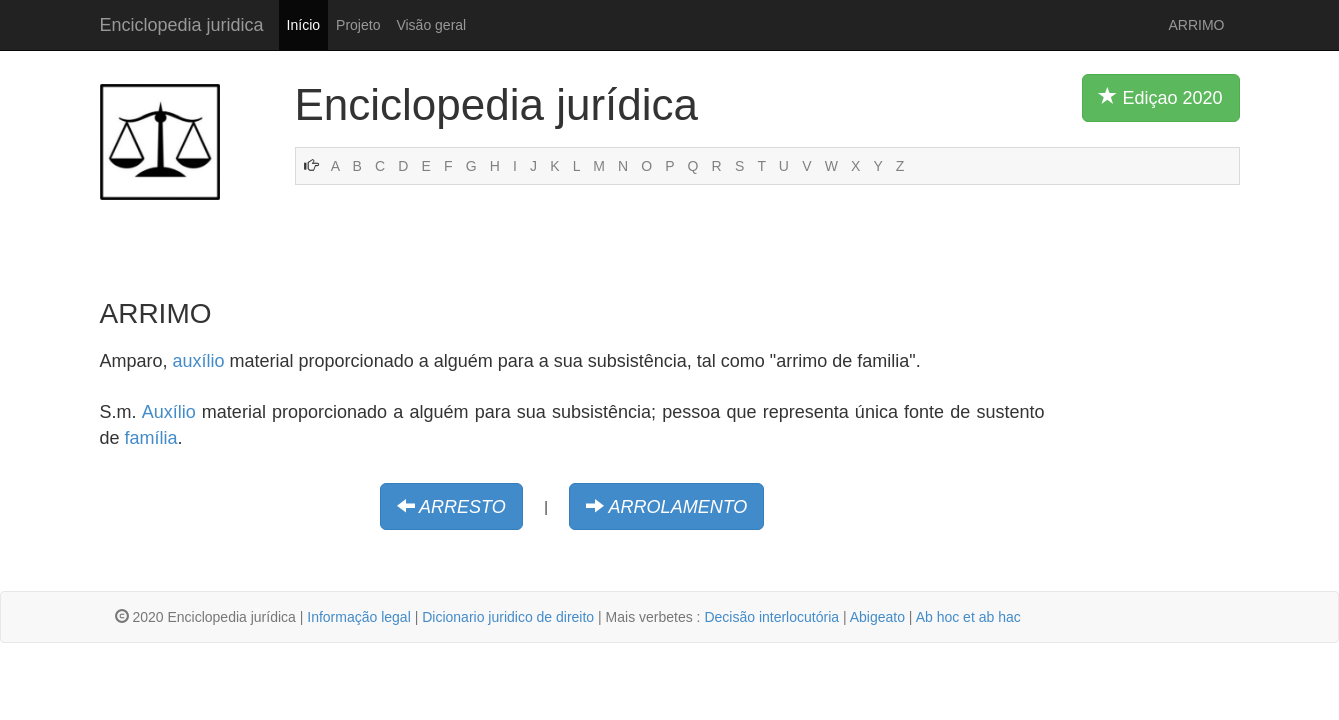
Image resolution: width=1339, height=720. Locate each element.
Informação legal (359, 617)
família (151, 438)
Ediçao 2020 (1160, 97)
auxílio (199, 361)
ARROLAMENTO (678, 507)
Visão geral (431, 25)
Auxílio (169, 412)
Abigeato (877, 617)
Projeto (358, 25)
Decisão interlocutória (771, 617)
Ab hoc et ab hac (968, 617)
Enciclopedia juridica (182, 25)
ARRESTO (462, 507)
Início (303, 25)
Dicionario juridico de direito (508, 617)
